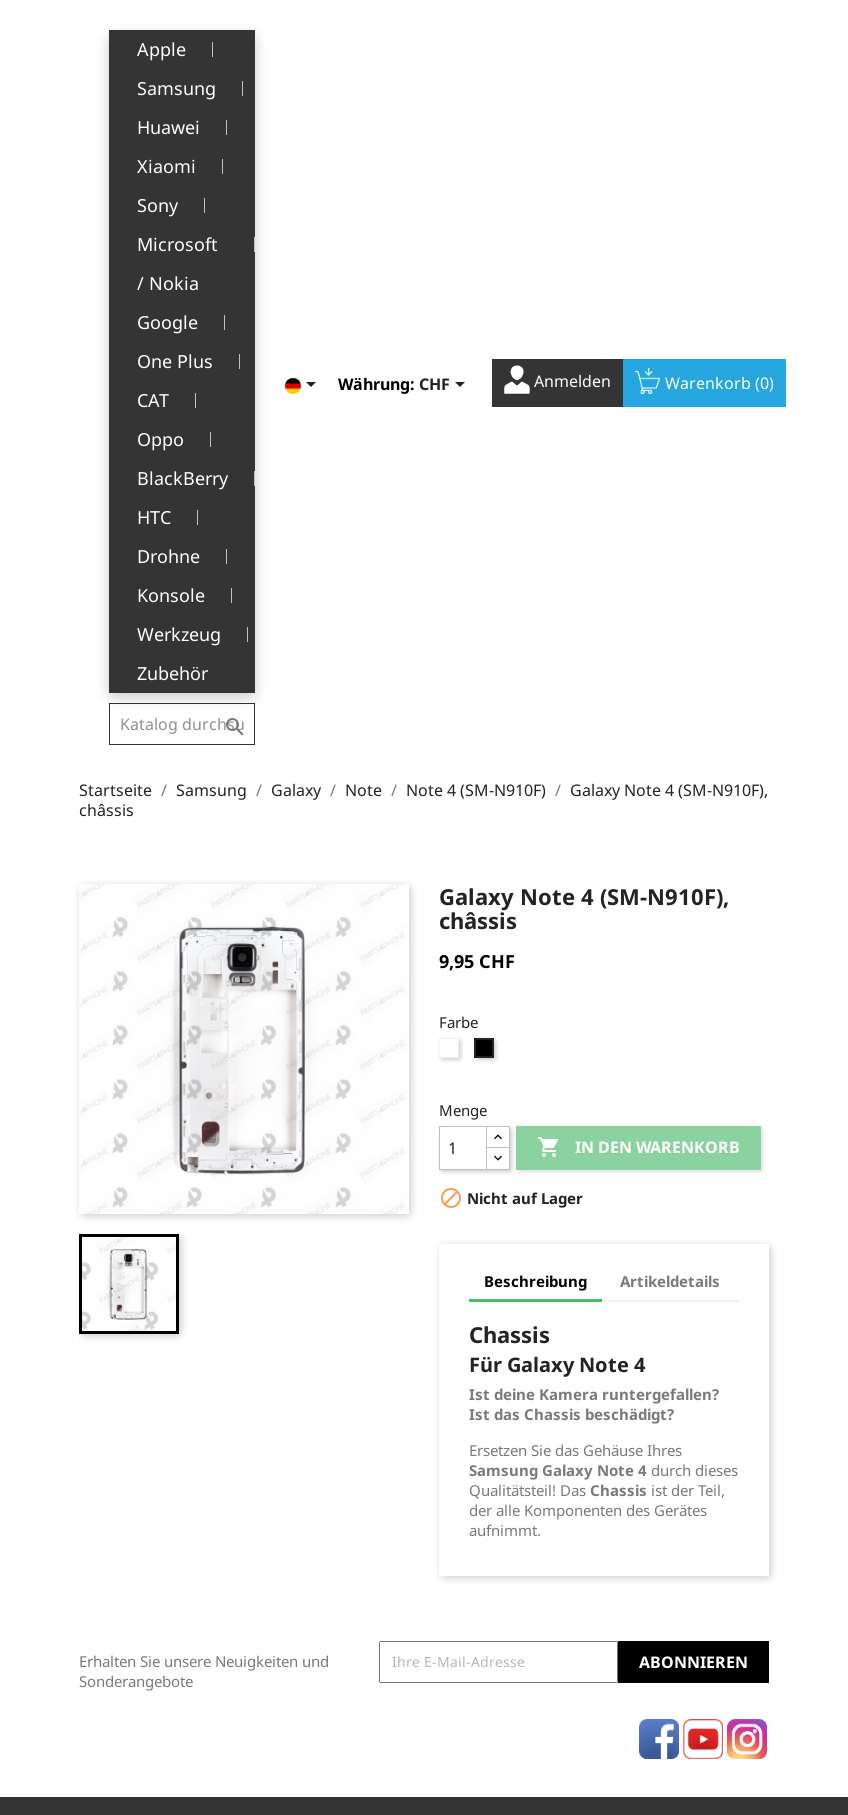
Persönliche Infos (497, 1344)
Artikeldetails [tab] (670, 770)
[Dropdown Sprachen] (287, 47)
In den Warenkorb (638, 637)
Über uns (305, 1447)
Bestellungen (483, 1375)
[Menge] (463, 637)
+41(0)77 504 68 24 (148, 1493)
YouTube (703, 1228)
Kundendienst (321, 1478)
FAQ (287, 1509)
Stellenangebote (329, 1540)
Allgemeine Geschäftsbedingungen (353, 1407)
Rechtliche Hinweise (309, 1355)
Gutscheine (477, 1467)
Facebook (659, 1228)
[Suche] (182, 44)
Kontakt (299, 1571)
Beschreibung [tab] (535, 770)
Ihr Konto (490, 1315)
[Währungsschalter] (428, 47)
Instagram (747, 1228)
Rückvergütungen (499, 1405)
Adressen (470, 1436)
